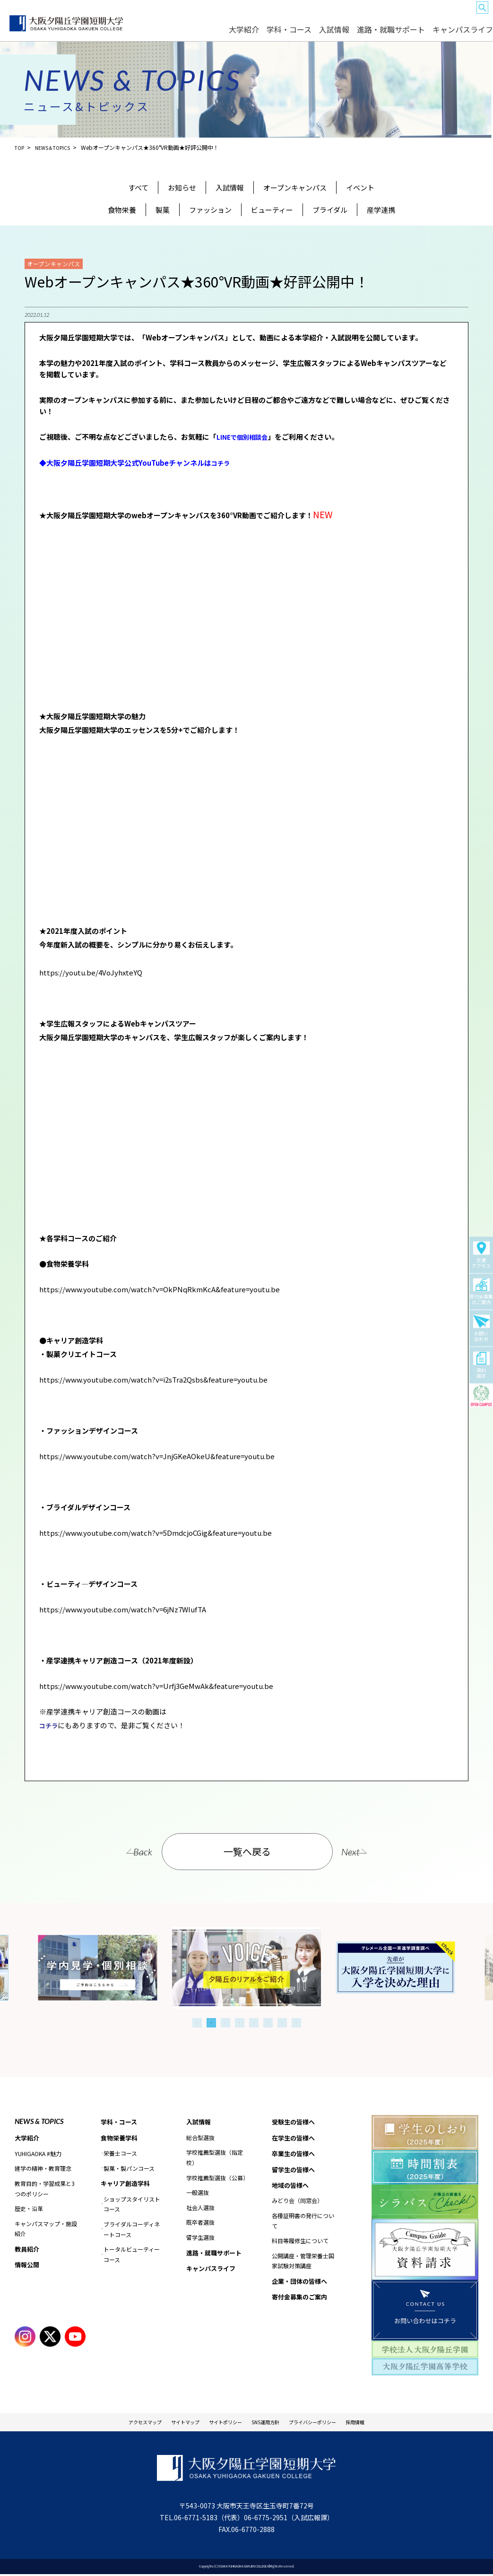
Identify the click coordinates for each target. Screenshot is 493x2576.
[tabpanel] (246, 1966)
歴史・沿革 (29, 2208)
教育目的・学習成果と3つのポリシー (45, 2188)
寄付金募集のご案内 (481, 1292)
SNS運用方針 (270, 2422)
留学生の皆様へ (374, 15)
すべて (138, 187)
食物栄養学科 (120, 2137)
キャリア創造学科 (127, 2184)
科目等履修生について (300, 2243)
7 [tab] (282, 2021)
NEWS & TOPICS (39, 2119)
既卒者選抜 (200, 2222)
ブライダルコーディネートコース (132, 2230)
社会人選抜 (200, 2207)
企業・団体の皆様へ (454, 15)
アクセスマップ (114, 2422)
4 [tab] (239, 2021)
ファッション (210, 210)
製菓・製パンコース (129, 2168)
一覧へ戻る (247, 1850)
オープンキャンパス (295, 187)
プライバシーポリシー (333, 2422)
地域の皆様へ (412, 15)
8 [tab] (296, 2021)
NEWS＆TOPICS (57, 147)
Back (124, 1850)
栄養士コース (120, 2154)
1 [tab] (197, 2021)
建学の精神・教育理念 (43, 2168)
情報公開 (28, 2265)
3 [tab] (225, 2021)
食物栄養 (122, 210)
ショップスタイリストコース (132, 2205)
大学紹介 (300, 33)
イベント (360, 187)
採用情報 (388, 2422)
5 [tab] (254, 2021)
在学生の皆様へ (295, 15)
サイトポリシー (219, 2422)
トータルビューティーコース (132, 2255)
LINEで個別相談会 (245, 437)
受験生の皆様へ (255, 15)
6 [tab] (268, 2021)
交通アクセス (481, 1255)
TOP (20, 147)
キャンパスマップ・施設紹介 (46, 2228)
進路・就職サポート (413, 33)
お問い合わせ (481, 1328)
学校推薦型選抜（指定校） (214, 2157)
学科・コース (335, 33)
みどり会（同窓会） (297, 2203)
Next (369, 1850)
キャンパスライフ (467, 33)
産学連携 (381, 210)
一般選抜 (197, 2192)
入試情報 (370, 33)
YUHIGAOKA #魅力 (38, 2153)
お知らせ (182, 187)
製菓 (163, 210)
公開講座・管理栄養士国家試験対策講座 (303, 2263)
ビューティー (272, 210)
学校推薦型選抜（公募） (217, 2177)
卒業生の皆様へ (335, 15)
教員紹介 (28, 2249)
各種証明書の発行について (303, 2223)
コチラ (222, 462)
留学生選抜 (200, 2237)
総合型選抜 (200, 2137)
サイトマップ (166, 2422)
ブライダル (329, 210)
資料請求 (481, 1365)
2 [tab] (211, 2021)
